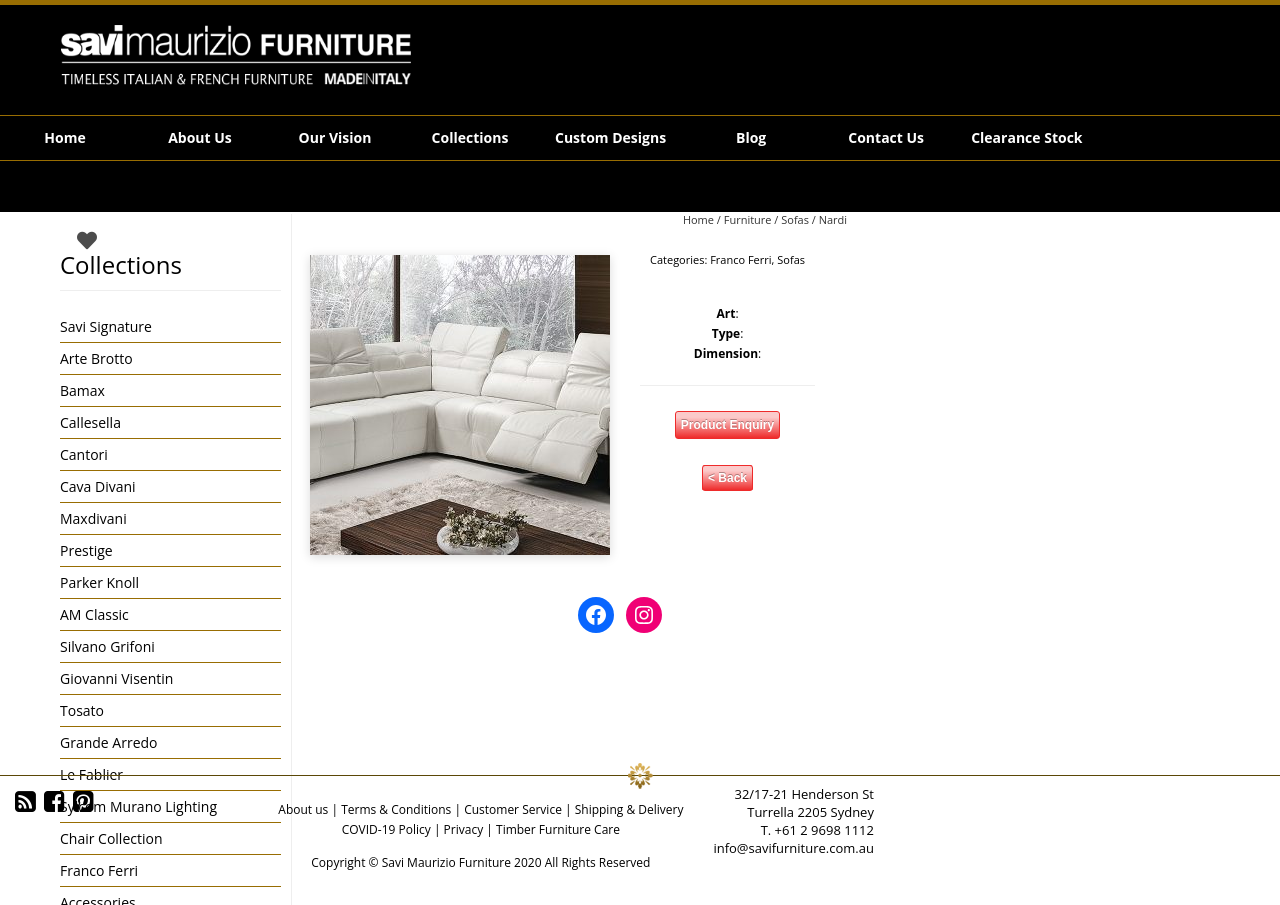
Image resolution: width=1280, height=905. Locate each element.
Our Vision (335, 137)
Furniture (748, 219)
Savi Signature (106, 326)
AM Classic (94, 614)
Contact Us (886, 137)
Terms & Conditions (396, 809)
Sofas (795, 219)
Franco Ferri (740, 259)
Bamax (82, 390)
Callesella (90, 422)
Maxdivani (93, 518)
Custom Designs (610, 137)
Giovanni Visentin (116, 678)
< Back (727, 478)
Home (64, 137)
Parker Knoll (99, 582)
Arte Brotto (96, 358)
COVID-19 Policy (386, 829)
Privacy (464, 829)
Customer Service (513, 809)
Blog (751, 137)
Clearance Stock (1026, 137)
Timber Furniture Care (558, 829)
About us (303, 809)
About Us (200, 137)
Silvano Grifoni (107, 646)
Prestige (86, 550)
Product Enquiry (727, 425)
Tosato (82, 710)
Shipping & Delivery (629, 809)
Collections (470, 137)
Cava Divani (98, 486)
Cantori (84, 454)
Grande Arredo (108, 742)
